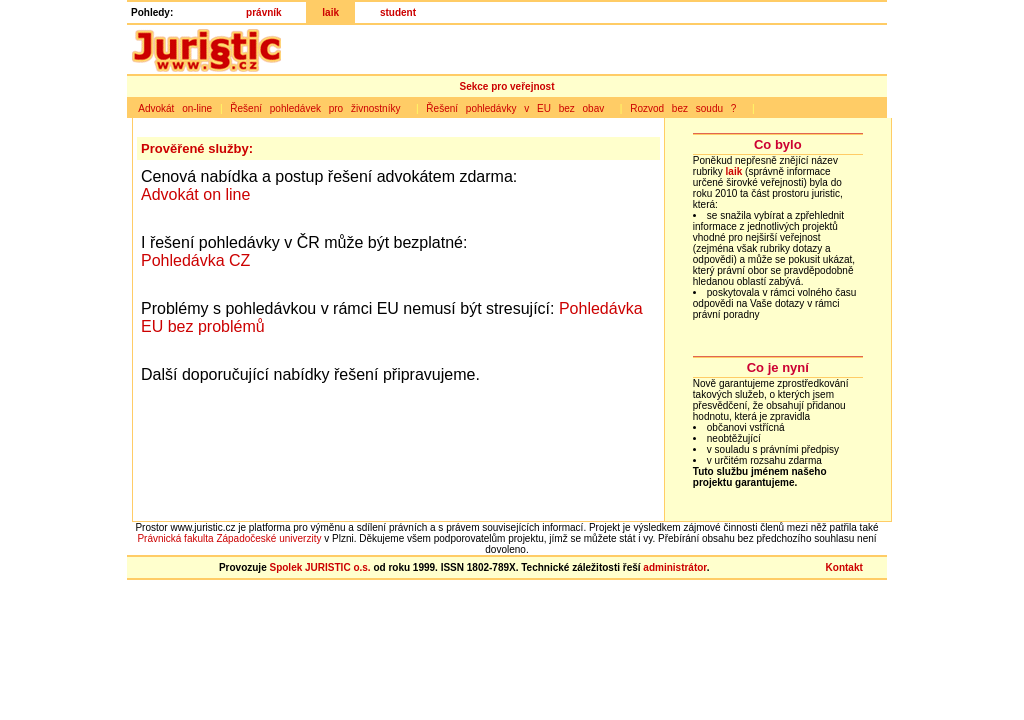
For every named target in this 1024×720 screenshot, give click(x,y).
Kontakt (844, 567)
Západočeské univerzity (268, 538)
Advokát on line (195, 194)
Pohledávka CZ (195, 260)
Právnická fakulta (175, 538)
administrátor (674, 567)
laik (330, 12)
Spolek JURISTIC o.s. (319, 567)
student (398, 12)
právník (264, 12)
